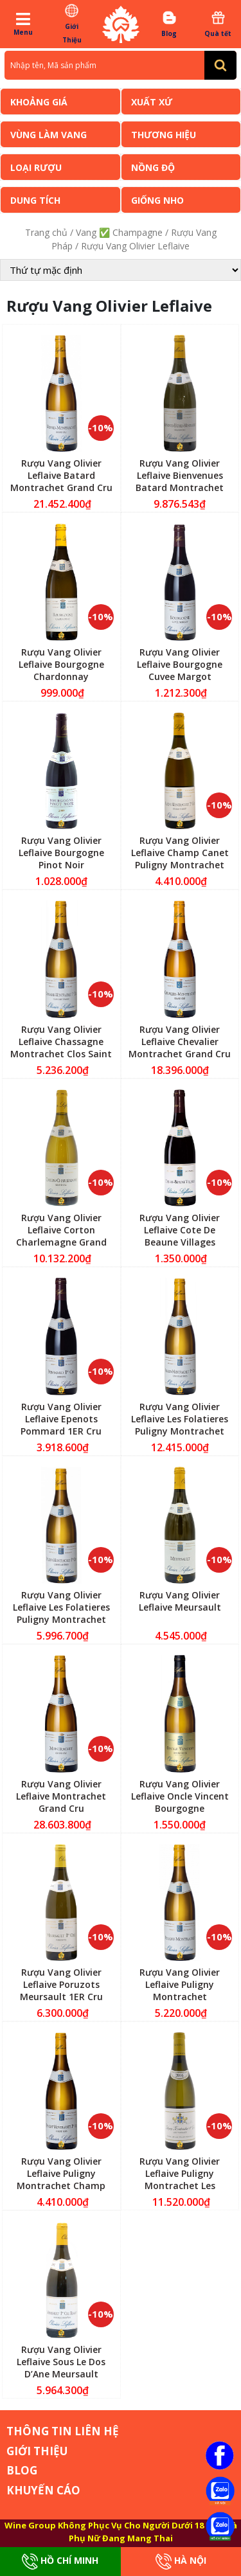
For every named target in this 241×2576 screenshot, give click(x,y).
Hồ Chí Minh (60, 2562)
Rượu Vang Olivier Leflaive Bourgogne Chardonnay (61, 664)
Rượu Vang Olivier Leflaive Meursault (180, 1601)
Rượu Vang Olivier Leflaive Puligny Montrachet (179, 1984)
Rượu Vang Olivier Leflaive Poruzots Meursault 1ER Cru (61, 1984)
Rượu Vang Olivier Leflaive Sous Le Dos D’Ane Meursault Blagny (61, 2367)
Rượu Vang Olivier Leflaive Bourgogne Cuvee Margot (179, 664)
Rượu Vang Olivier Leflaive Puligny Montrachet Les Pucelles (179, 2179)
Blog (169, 24)
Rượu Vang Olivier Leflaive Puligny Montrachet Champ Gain (61, 2179)
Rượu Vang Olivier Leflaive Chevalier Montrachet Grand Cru (180, 1041)
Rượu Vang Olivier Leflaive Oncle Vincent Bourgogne (180, 1796)
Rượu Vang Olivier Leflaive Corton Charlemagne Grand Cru (61, 1236)
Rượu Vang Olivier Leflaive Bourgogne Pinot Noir (61, 852)
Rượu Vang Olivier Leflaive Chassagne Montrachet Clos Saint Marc (61, 1047)
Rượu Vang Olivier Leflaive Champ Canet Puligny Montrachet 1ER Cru (180, 858)
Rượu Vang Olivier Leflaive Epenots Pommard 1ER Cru (61, 1418)
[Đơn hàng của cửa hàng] (120, 270)
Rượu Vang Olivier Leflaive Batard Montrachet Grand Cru (61, 475)
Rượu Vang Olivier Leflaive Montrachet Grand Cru (61, 1796)
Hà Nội (181, 2562)
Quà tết (218, 24)
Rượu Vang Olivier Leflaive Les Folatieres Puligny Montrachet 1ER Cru (179, 1424)
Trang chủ (46, 232)
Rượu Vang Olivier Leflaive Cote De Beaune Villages (179, 1230)
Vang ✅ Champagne (119, 232)
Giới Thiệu (71, 23)
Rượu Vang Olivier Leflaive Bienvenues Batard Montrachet (180, 475)
